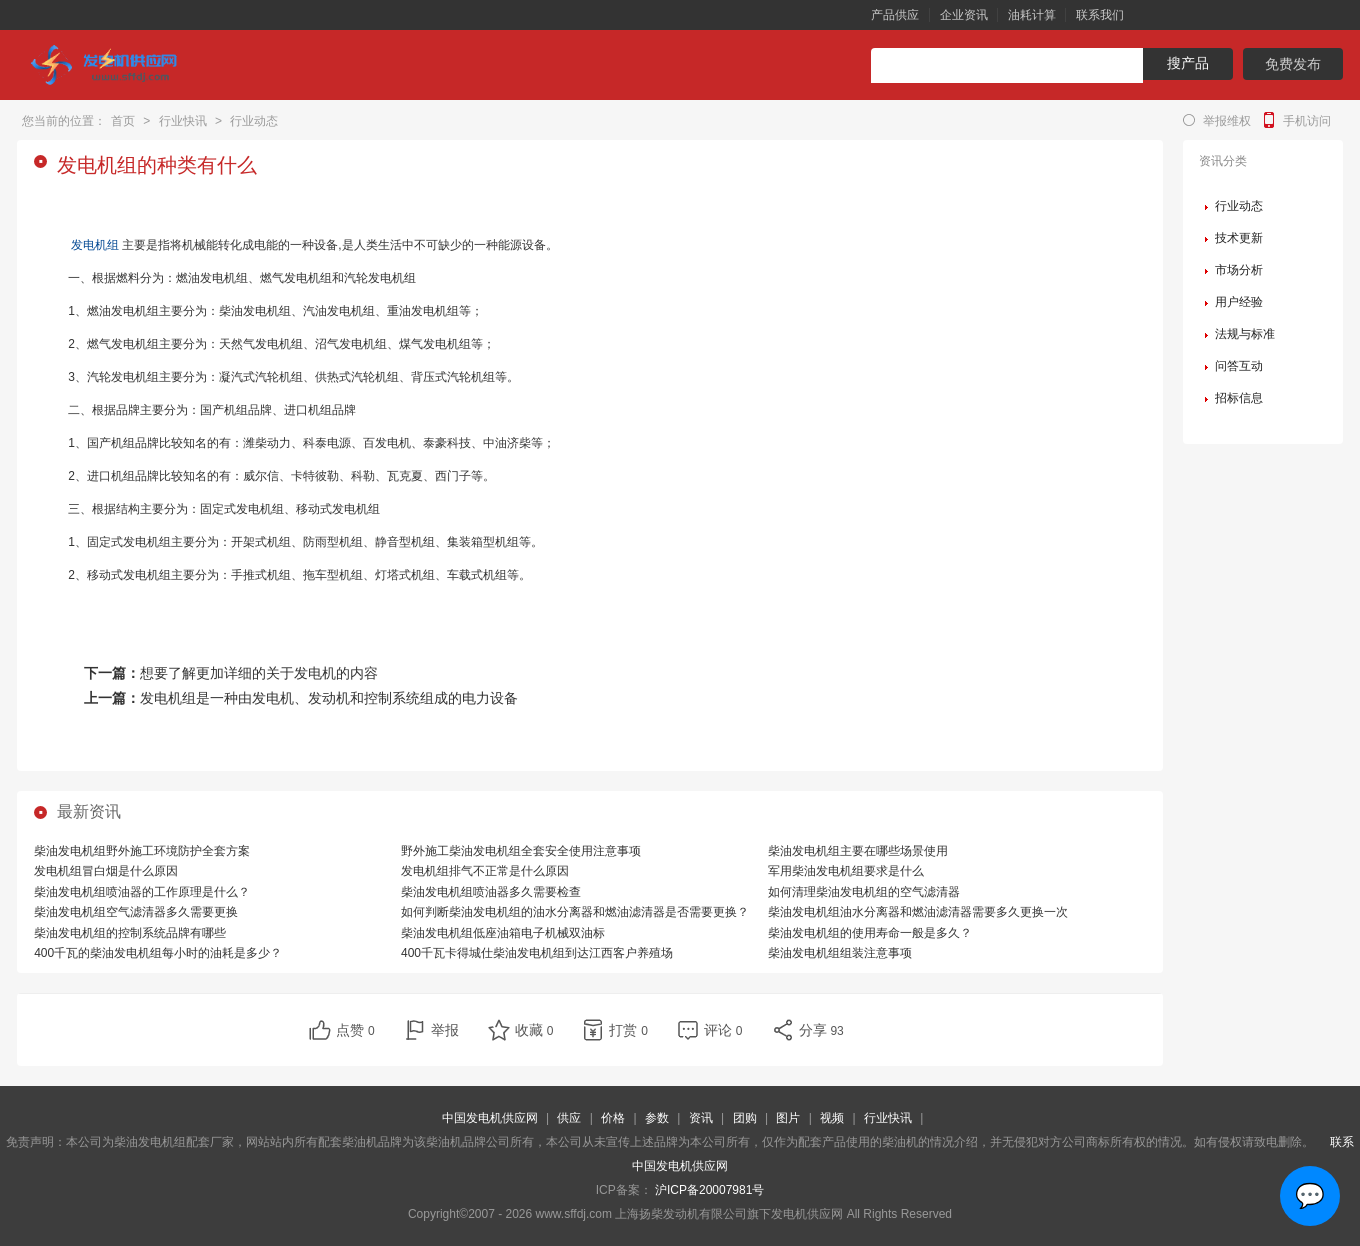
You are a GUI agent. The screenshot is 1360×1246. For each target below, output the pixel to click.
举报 (445, 1030)
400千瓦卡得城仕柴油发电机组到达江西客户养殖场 (537, 953)
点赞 (355, 1030)
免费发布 (1293, 64)
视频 (832, 1118)
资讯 (701, 1118)
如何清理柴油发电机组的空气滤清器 (864, 892)
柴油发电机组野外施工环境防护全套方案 (142, 851)
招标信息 (1239, 398)
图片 (788, 1118)
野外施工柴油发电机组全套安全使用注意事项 (521, 851)
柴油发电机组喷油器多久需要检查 (491, 892)
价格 (613, 1118)
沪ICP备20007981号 (709, 1190)
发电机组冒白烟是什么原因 (106, 871)
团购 (745, 1118)
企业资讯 (964, 15)
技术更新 (1239, 238)
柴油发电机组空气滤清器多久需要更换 (136, 912)
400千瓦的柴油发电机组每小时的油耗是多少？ (158, 953)
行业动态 (254, 121)
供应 (569, 1118)
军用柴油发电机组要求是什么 (846, 871)
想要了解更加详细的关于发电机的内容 (259, 673)
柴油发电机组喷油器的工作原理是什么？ (142, 892)
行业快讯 (183, 121)
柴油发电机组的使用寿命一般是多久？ (870, 933)
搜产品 (1188, 63)
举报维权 (1227, 121)
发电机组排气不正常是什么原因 (485, 871)
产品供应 (895, 15)
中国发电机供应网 (490, 1118)
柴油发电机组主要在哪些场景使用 (858, 851)
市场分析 (1239, 270)
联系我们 (1100, 15)
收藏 (534, 1030)
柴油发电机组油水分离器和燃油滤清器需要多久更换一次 (918, 912)
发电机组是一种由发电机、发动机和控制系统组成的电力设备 (329, 698)
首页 (123, 121)
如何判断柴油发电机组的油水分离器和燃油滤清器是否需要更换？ (575, 912)
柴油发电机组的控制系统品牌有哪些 (130, 933)
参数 (657, 1118)
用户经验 (1239, 302)
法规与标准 (1245, 334)
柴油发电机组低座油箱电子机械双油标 (503, 933)
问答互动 (1239, 366)
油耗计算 (1032, 15)
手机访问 (1307, 121)
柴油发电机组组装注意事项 (840, 953)
